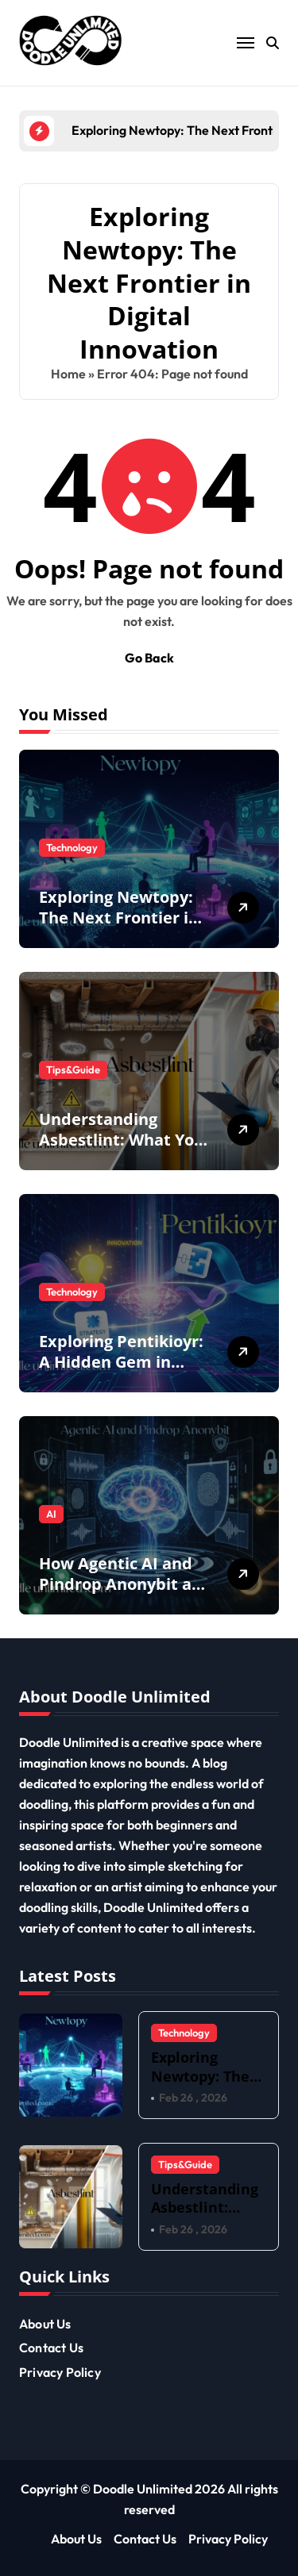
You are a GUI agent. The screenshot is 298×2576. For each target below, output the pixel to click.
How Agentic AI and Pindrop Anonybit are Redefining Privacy (123, 1584)
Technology (72, 847)
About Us (45, 2324)
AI (51, 1513)
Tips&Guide (73, 1069)
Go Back (149, 658)
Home (68, 374)
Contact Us (51, 2347)
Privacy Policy (60, 2372)
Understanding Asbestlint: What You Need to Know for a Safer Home (121, 1150)
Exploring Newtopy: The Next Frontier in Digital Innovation (119, 917)
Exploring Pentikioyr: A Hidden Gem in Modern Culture (121, 1361)
